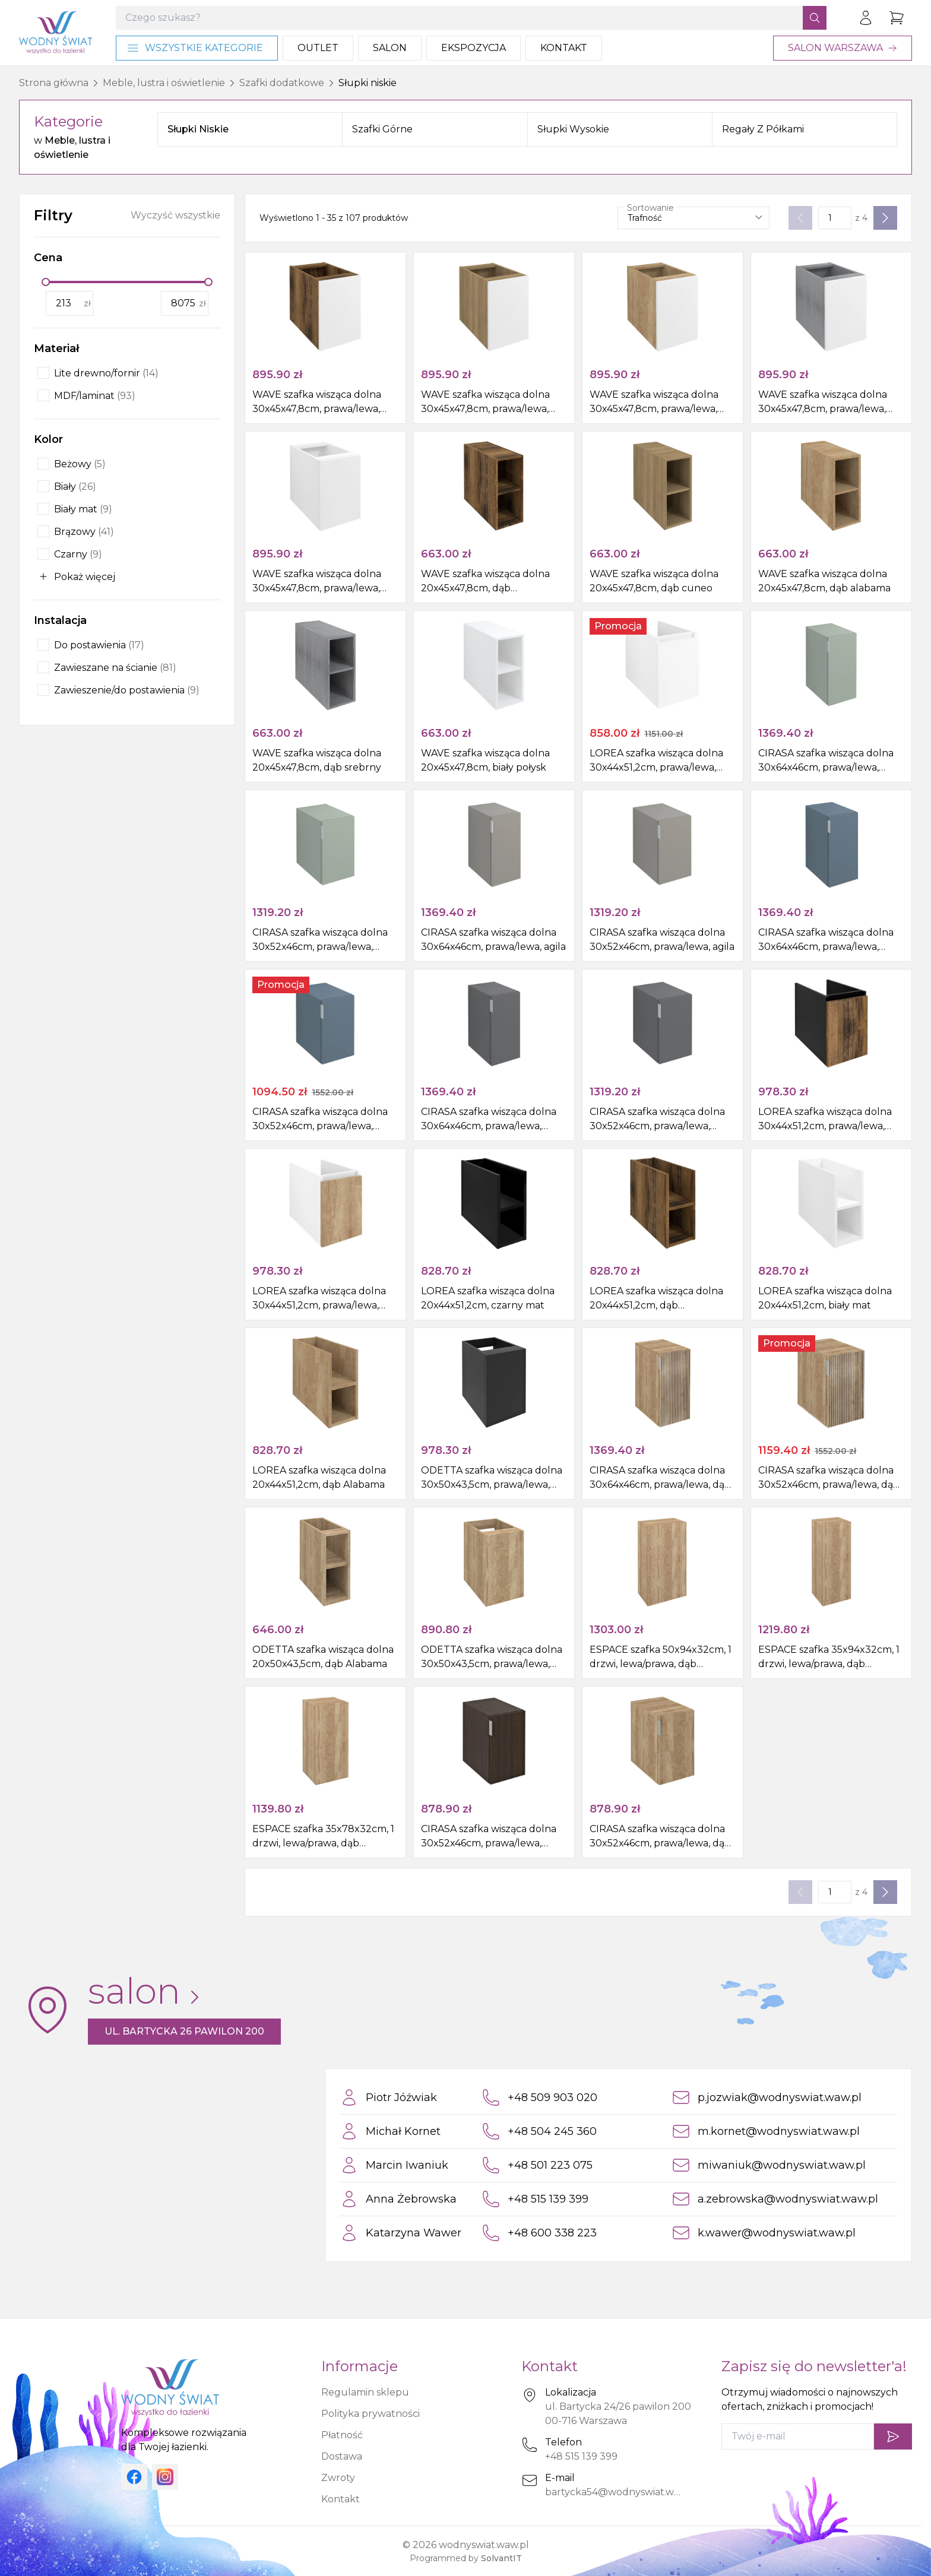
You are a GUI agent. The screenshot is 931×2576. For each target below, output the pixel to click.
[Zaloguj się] (865, 18)
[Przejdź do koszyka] (896, 18)
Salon (390, 47)
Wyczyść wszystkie (175, 215)
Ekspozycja (473, 47)
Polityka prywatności (370, 2413)
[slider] (46, 282)
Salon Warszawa (842, 47)
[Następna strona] (885, 218)
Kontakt (563, 47)
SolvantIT (501, 2558)
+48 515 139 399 (581, 2456)
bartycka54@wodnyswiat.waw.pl (621, 2492)
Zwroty (338, 2477)
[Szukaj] (814, 18)
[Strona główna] (55, 32)
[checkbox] (43, 373)
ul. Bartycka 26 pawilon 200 (184, 2031)
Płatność (342, 2435)
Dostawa (341, 2456)
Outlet (317, 47)
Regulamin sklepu (365, 2392)
